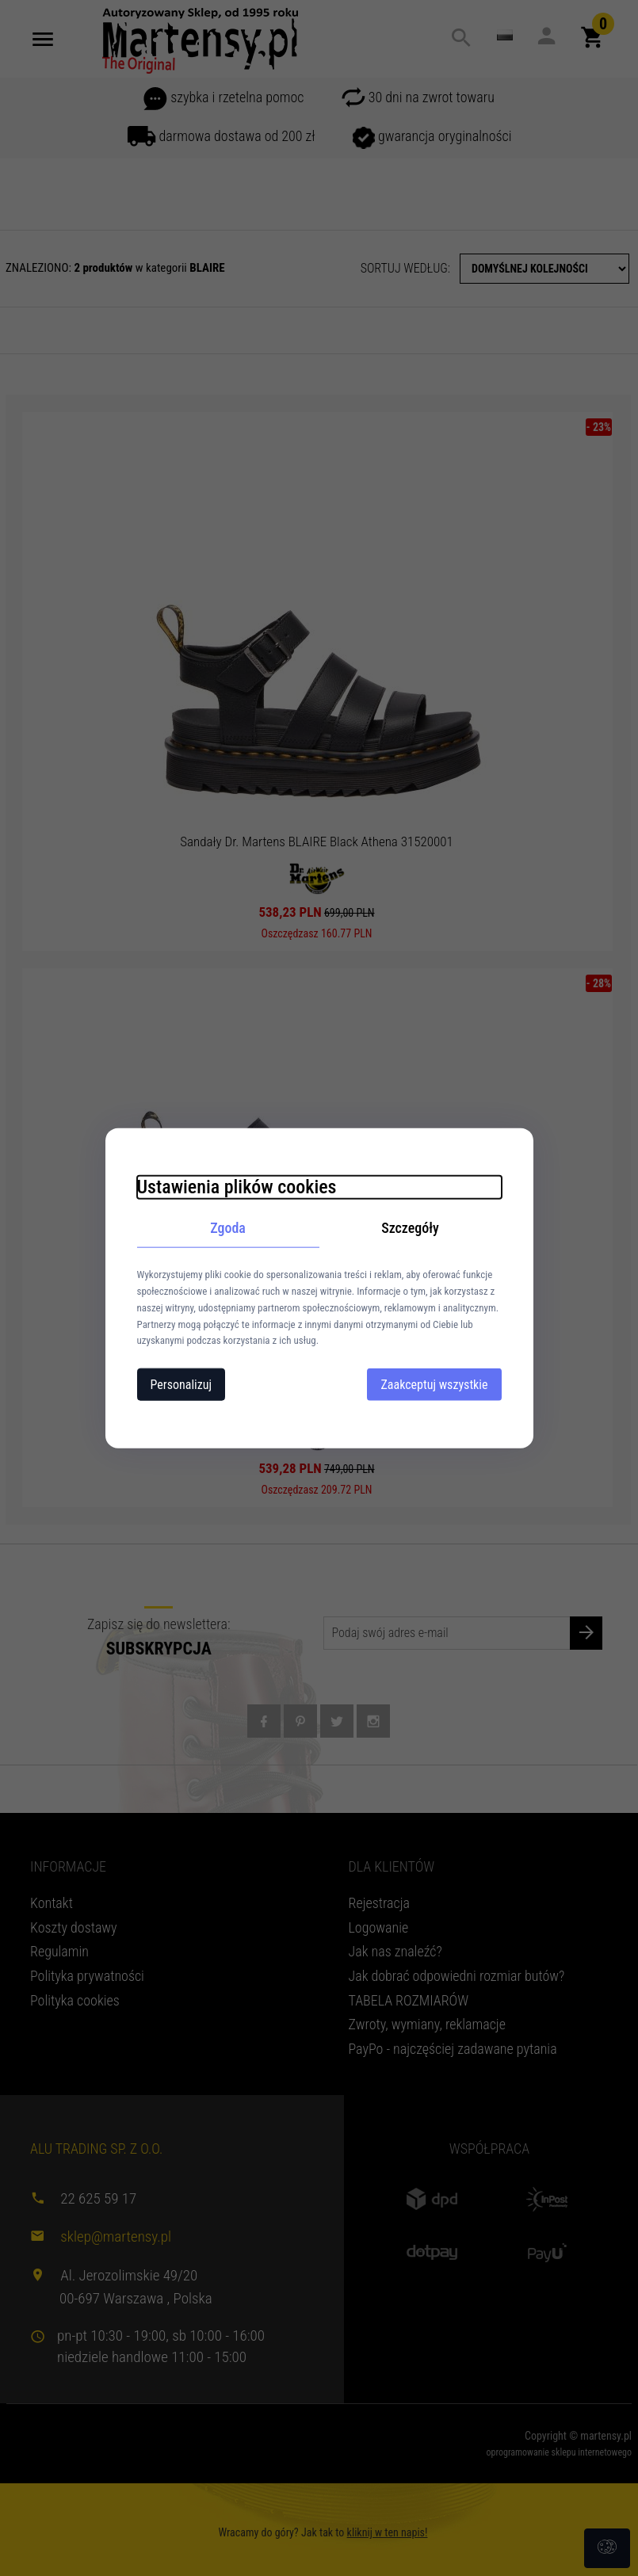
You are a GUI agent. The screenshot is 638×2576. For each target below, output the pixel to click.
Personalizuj (181, 1384)
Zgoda (228, 1227)
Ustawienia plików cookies (237, 1186)
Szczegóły (410, 1227)
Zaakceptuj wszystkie (433, 1384)
